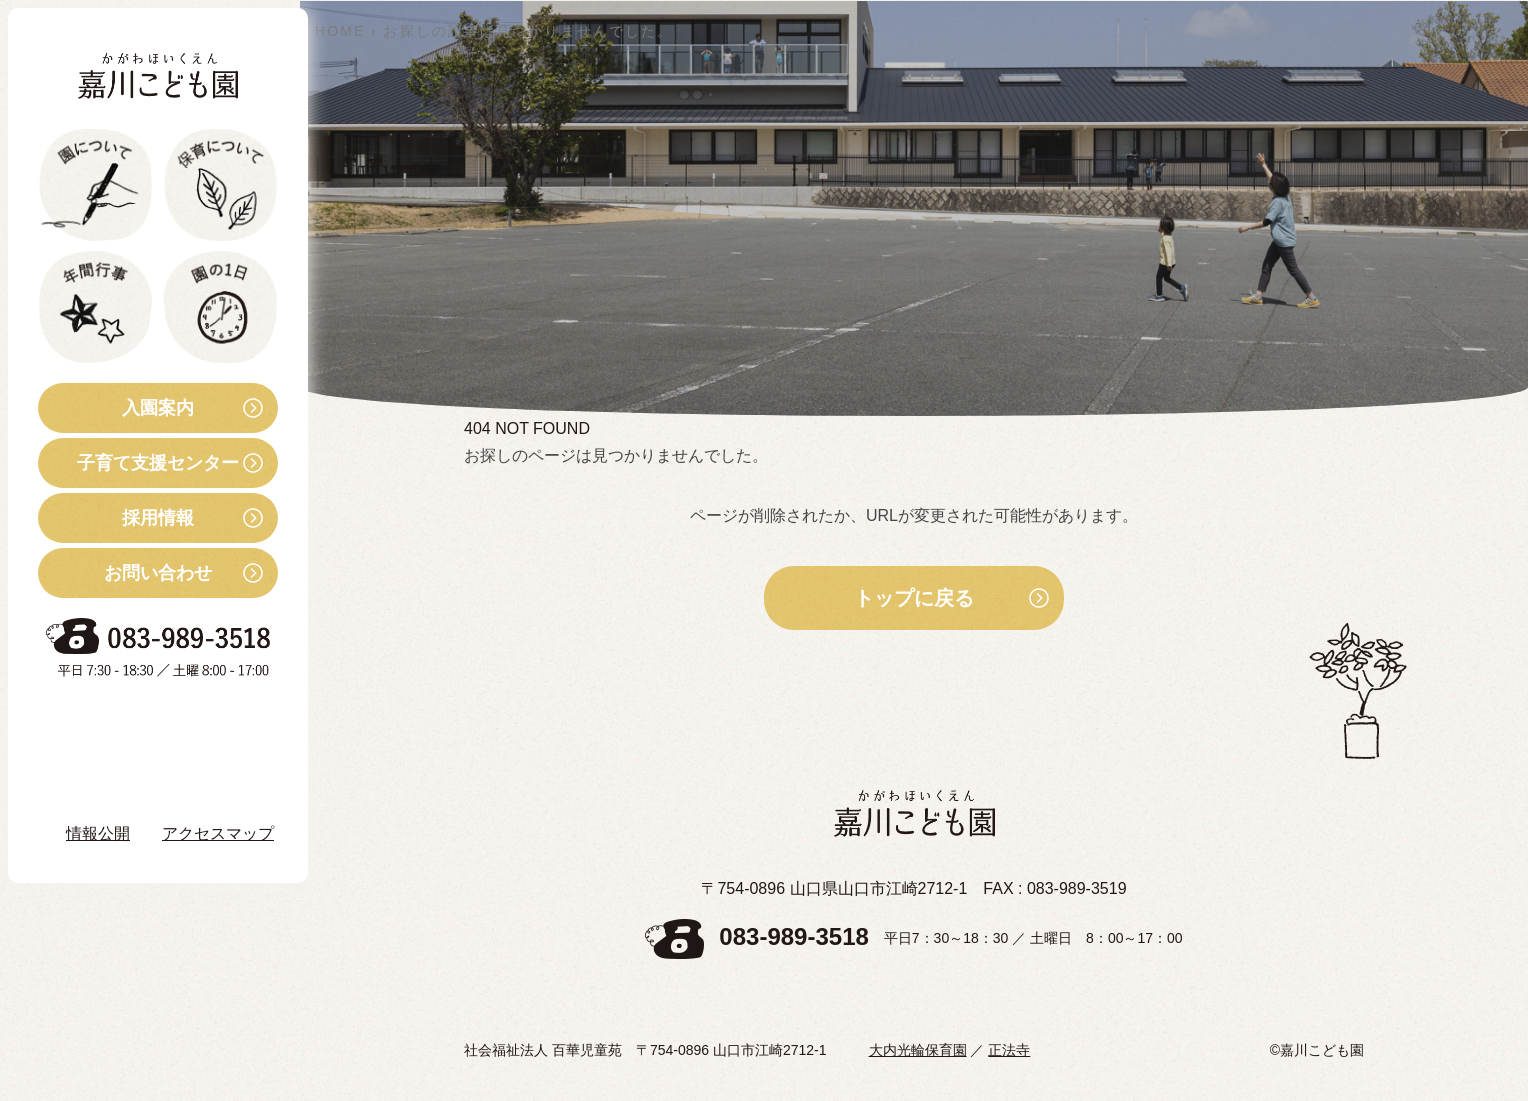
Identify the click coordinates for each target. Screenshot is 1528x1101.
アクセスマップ (218, 833)
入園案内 (116, 408)
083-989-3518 (793, 936)
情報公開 (98, 833)
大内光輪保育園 (918, 1050)
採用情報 (116, 518)
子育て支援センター (138, 463)
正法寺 (1009, 1050)
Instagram (119, 777)
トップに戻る (914, 598)
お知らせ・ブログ (134, 722)
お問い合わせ (125, 573)
